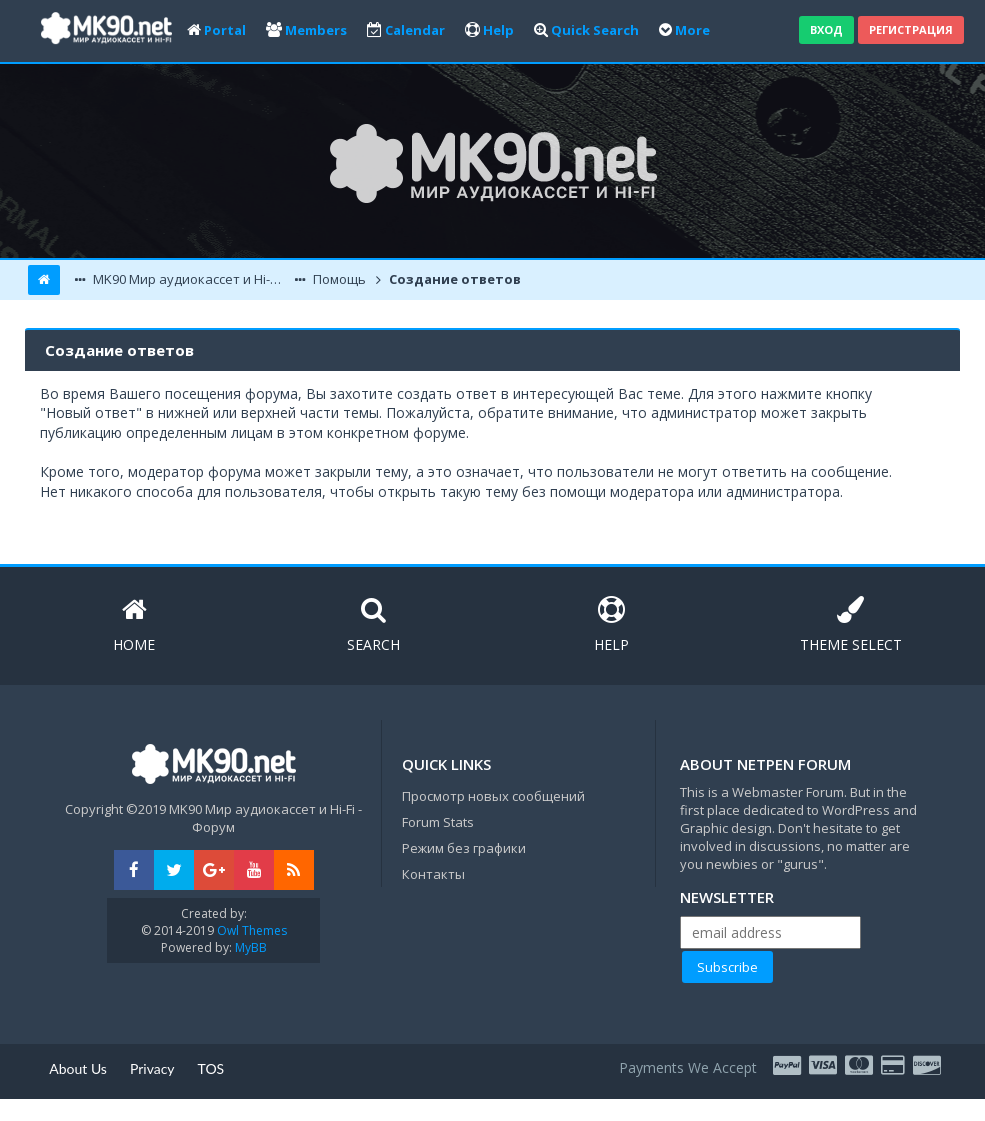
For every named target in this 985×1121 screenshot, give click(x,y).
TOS (211, 1068)
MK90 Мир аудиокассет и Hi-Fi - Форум (190, 279)
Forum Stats (438, 822)
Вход (826, 29)
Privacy (152, 1068)
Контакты (433, 874)
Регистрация (911, 29)
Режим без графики (464, 848)
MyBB (251, 947)
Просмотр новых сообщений (493, 796)
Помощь (338, 279)
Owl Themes (250, 930)
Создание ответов (453, 279)
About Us (78, 1068)
